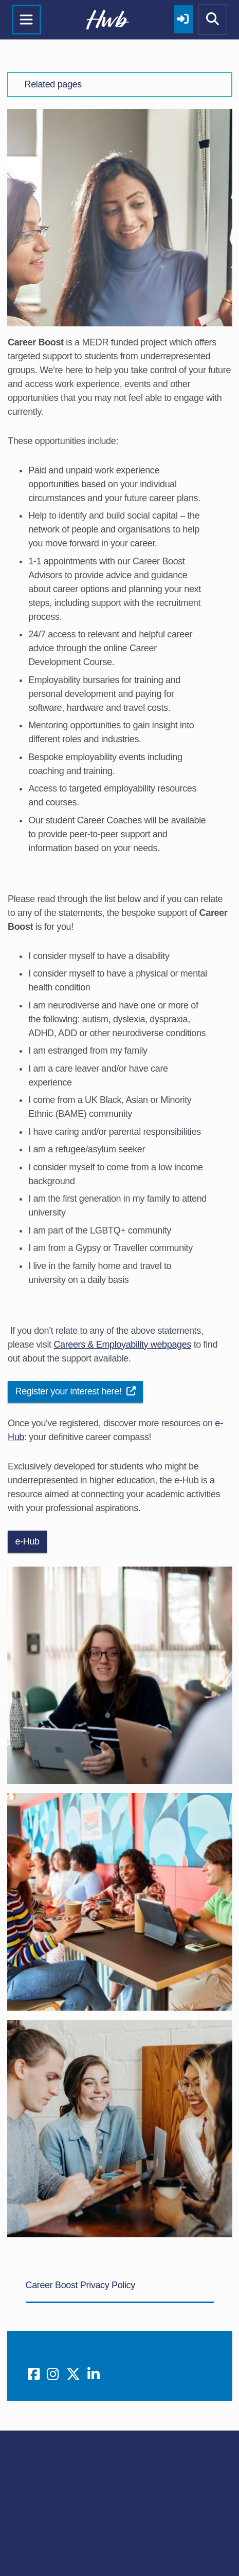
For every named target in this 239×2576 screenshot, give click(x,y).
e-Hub (27, 1541)
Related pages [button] (53, 84)
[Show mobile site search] (213, 19)
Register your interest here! (75, 1391)
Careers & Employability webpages (122, 1344)
